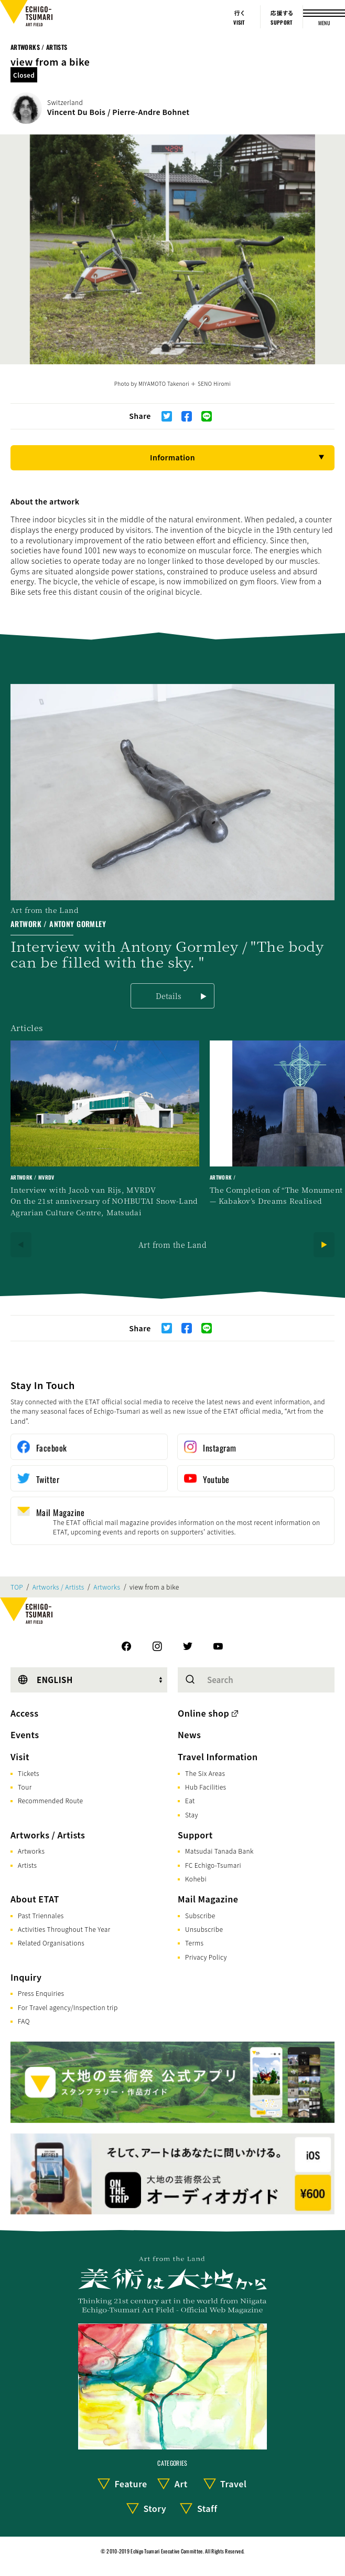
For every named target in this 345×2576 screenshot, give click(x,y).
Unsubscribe (204, 1929)
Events (24, 1734)
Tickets (28, 1773)
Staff (207, 2508)
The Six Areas (205, 1773)
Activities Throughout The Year (64, 1929)
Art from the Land (172, 1244)
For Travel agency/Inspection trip (68, 2007)
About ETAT (34, 1898)
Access (24, 1713)
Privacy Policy (206, 1956)
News (189, 1734)
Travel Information (218, 1756)
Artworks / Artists (38, 47)
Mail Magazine (208, 1898)
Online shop (203, 1713)
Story (154, 2508)
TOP (16, 1587)
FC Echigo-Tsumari (213, 1864)
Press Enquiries (41, 1993)
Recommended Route (50, 1800)
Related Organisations (51, 1942)
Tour (24, 1786)
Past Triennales (41, 1915)
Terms (194, 1942)
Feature (130, 2483)
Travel (233, 2483)
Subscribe (200, 1915)
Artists (27, 1864)
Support (195, 1834)
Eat (190, 1800)
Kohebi (196, 1878)
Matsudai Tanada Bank (219, 1850)
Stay (191, 1814)
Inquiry (26, 1977)
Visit (19, 1756)
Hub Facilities (205, 1786)
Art (181, 2483)
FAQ (24, 2020)
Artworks (106, 1587)
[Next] (324, 1244)
